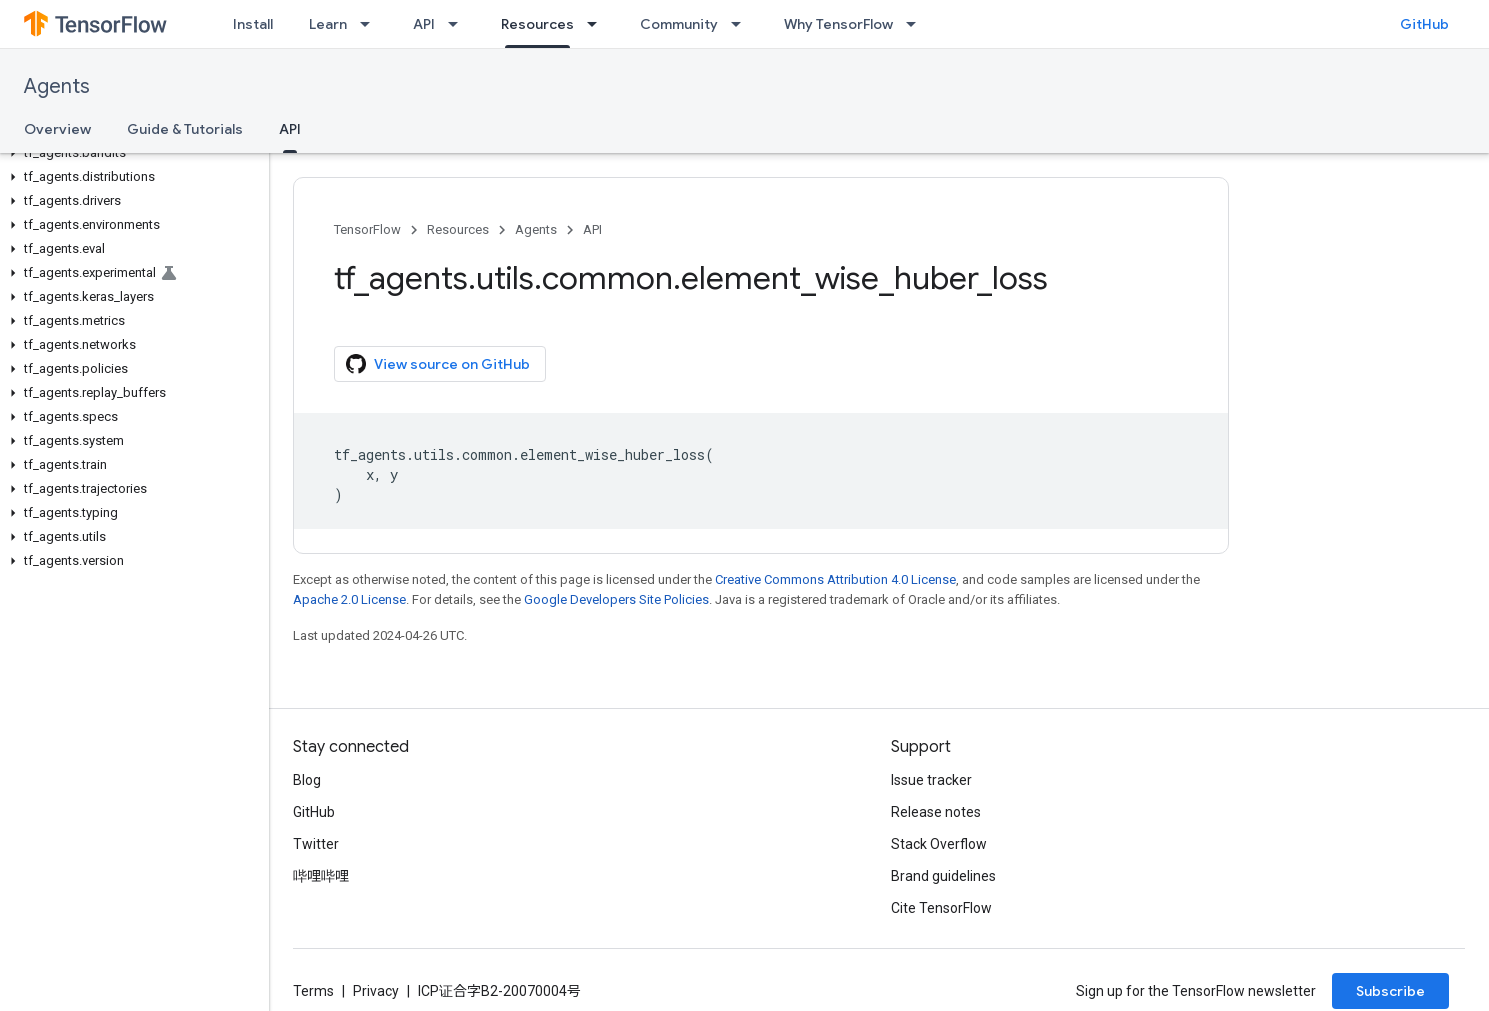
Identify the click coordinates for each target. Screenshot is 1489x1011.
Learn (328, 24)
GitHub (1424, 24)
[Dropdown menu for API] (459, 24)
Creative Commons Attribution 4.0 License (835, 579)
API (424, 24)
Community (679, 24)
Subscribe (1390, 991)
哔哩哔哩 (321, 876)
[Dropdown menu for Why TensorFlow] (917, 24)
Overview (57, 129)
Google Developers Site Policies (616, 599)
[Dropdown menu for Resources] (598, 24)
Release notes (936, 812)
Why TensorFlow (838, 24)
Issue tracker (931, 780)
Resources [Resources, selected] (537, 24)
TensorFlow (367, 229)
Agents (57, 86)
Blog (307, 780)
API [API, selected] (290, 129)
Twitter (316, 844)
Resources (458, 229)
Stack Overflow (939, 844)
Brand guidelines (943, 876)
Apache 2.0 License (349, 599)
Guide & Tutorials (185, 129)
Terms (313, 991)
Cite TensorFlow (941, 908)
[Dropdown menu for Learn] (371, 24)
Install (253, 24)
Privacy (376, 991)
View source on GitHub (438, 364)
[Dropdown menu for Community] (742, 24)
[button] (130, 153)
